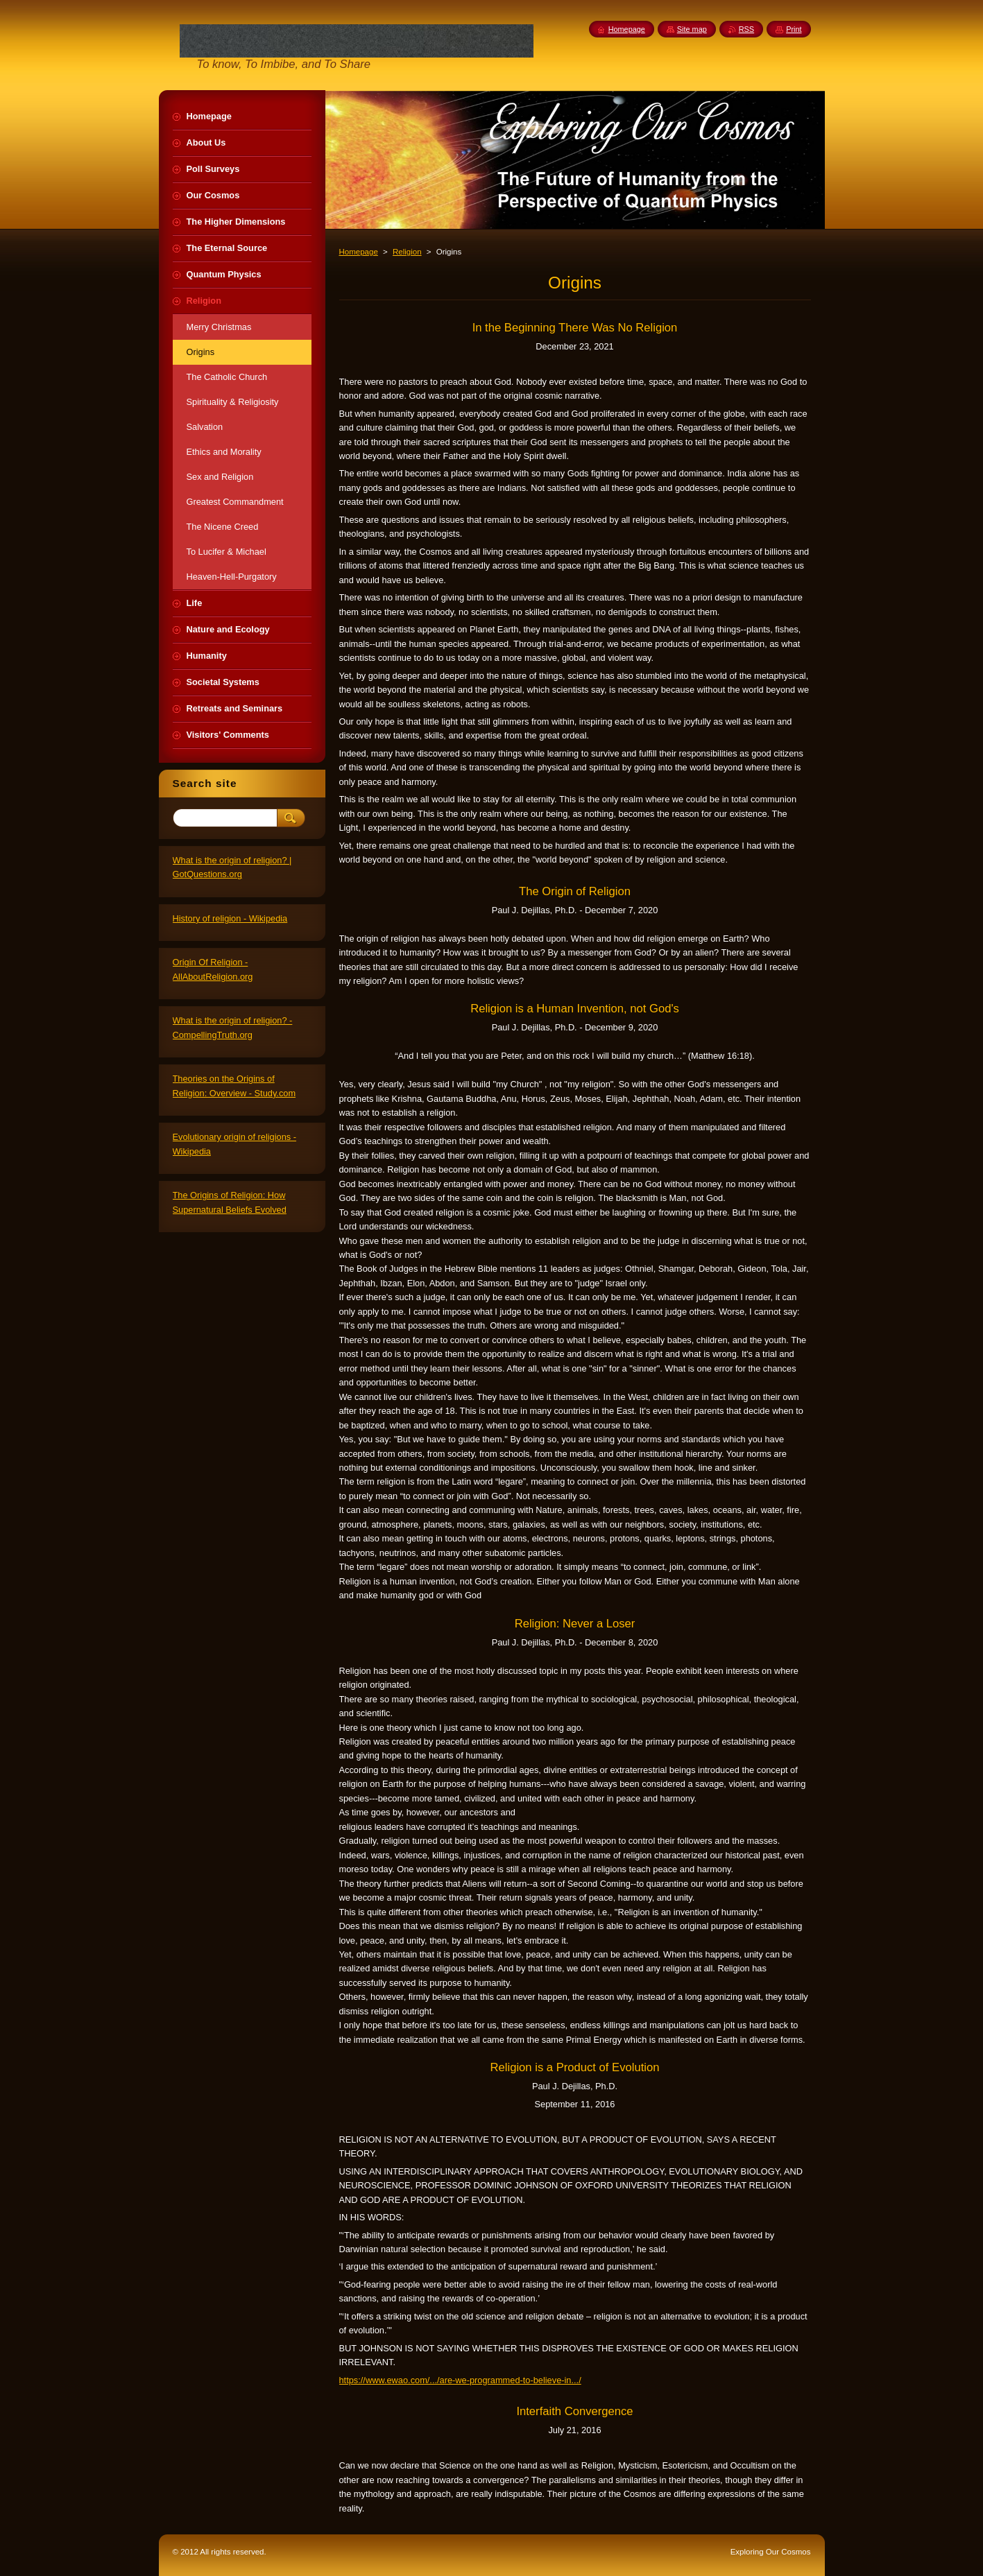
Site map (692, 29)
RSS (746, 29)
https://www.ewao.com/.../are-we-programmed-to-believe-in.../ (460, 2380)
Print (793, 29)
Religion (407, 252)
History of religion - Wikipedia (230, 918)
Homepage (358, 252)
